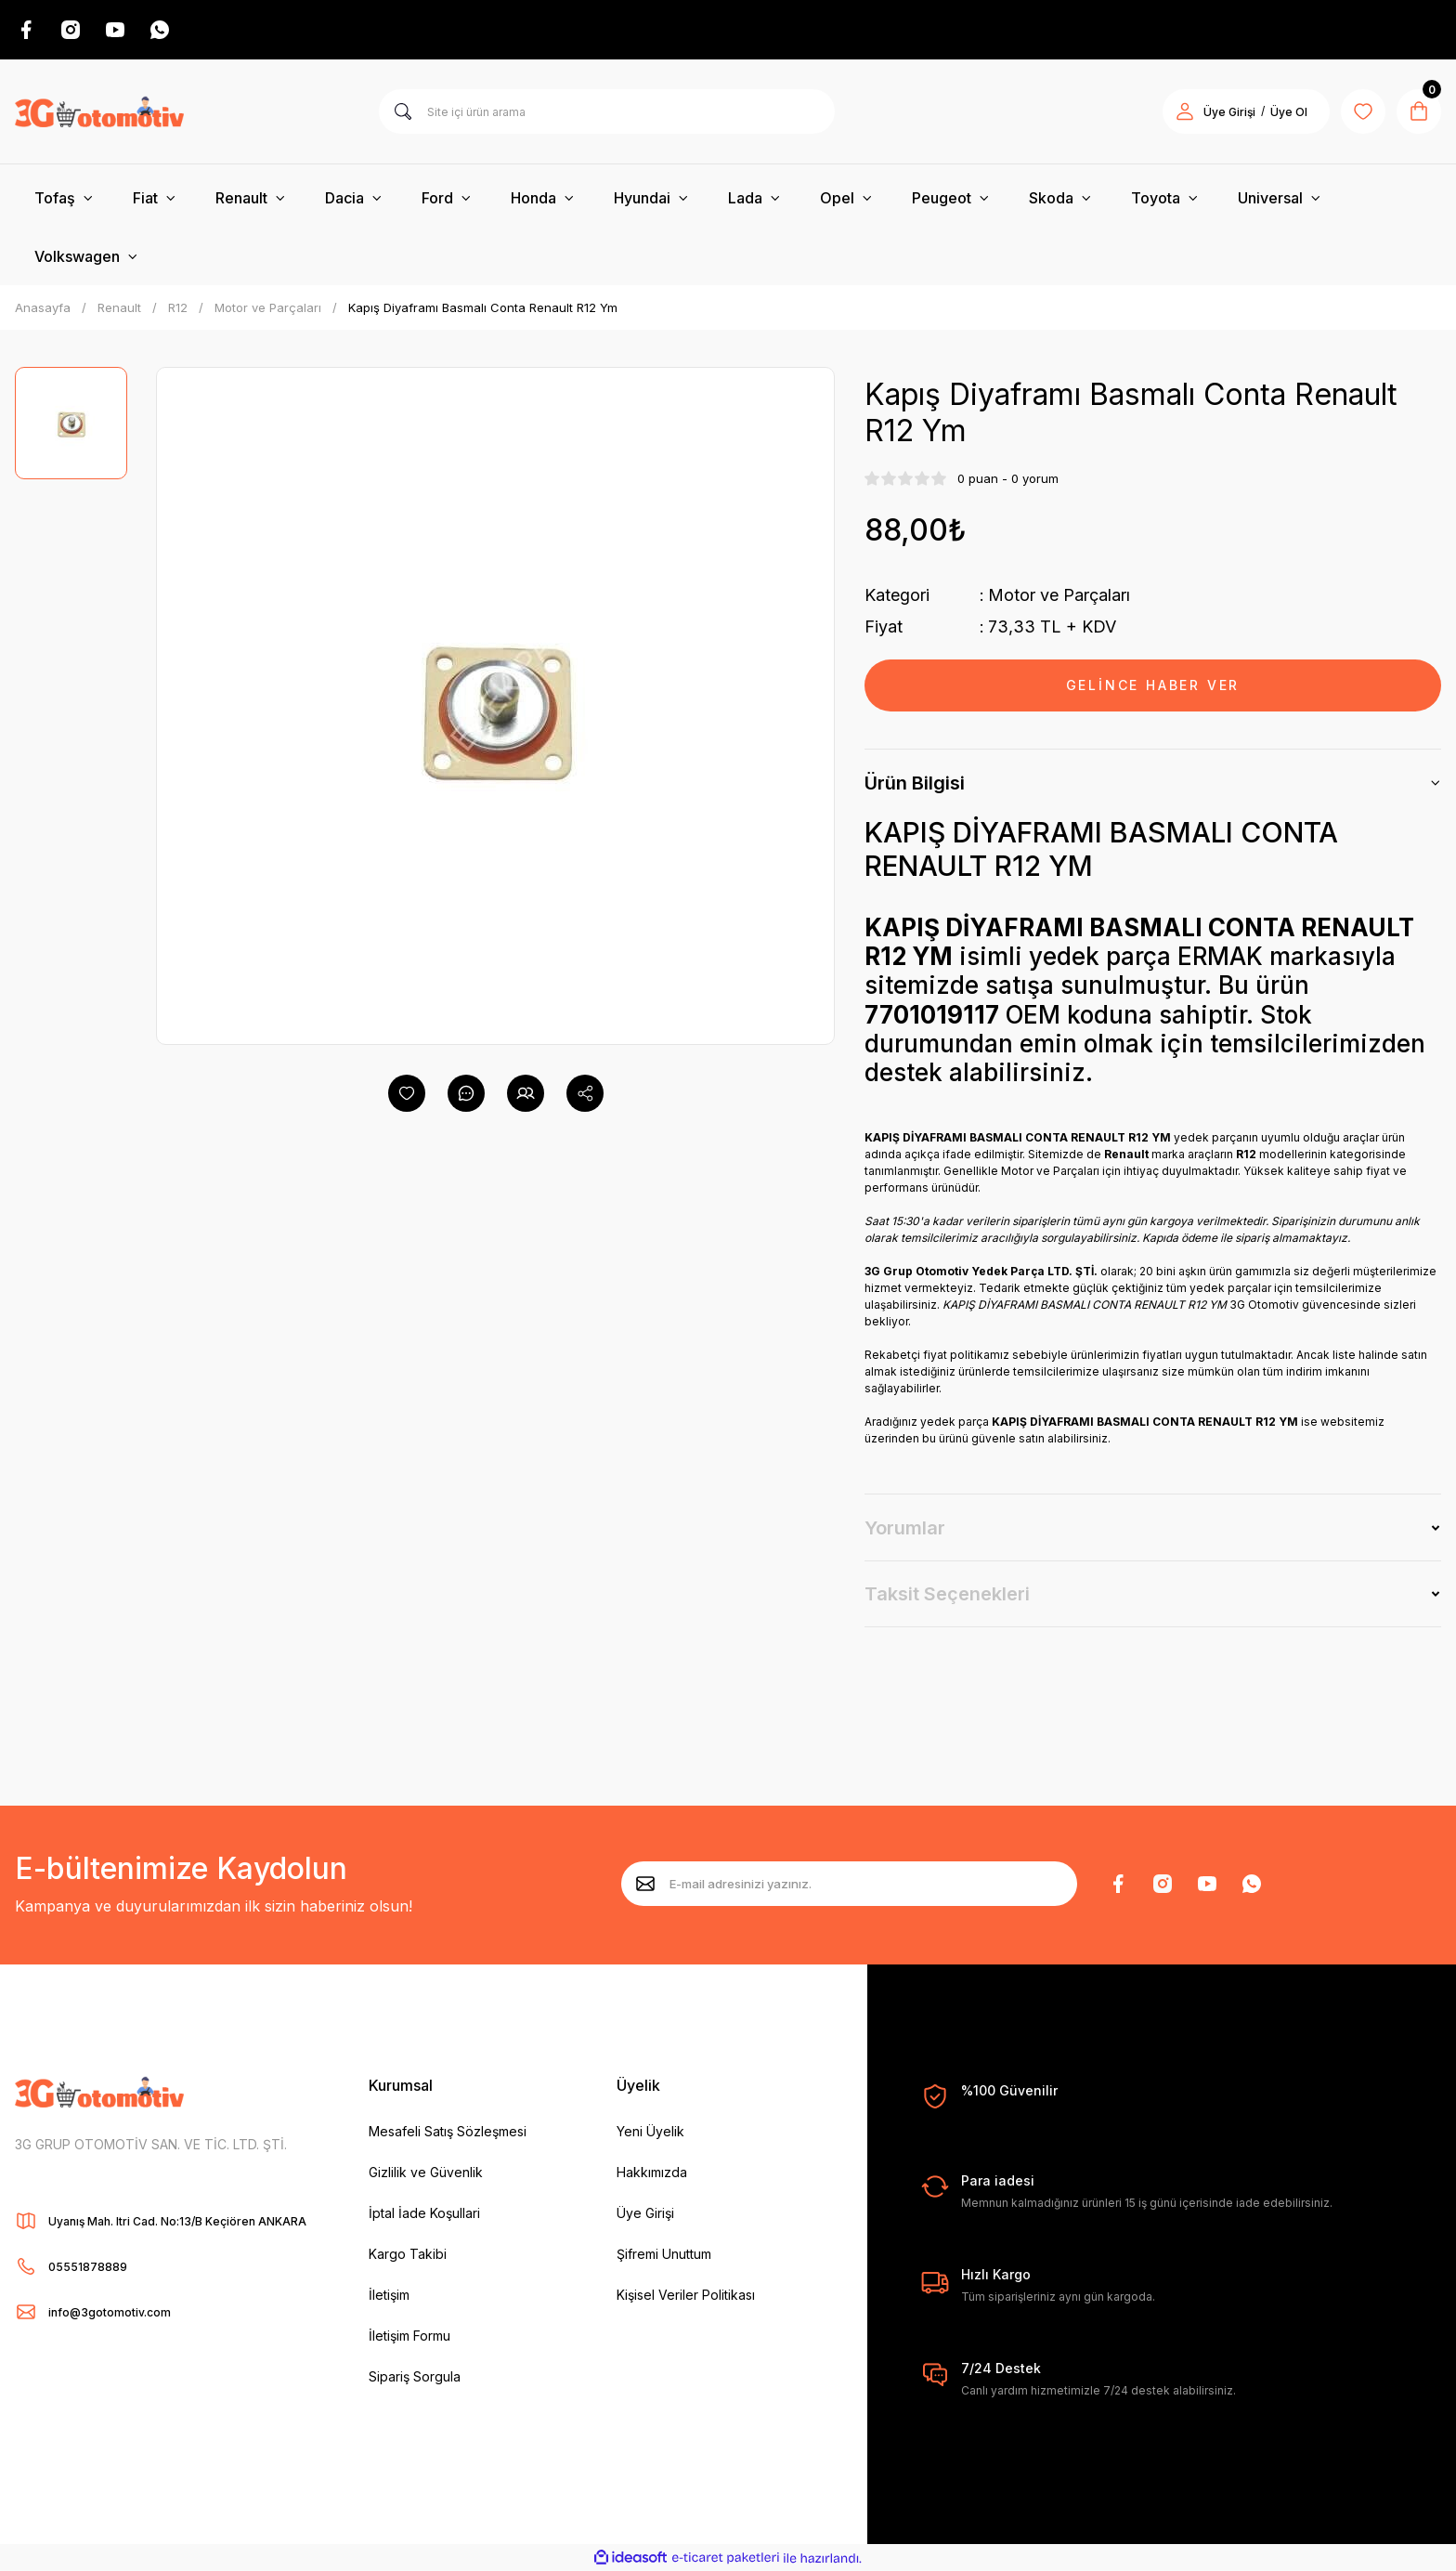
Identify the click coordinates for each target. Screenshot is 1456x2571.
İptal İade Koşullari (424, 2213)
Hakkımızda (652, 2172)
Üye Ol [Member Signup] (1288, 112)
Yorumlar (904, 1528)
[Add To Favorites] (406, 1093)
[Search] (607, 111)
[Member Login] (1185, 111)
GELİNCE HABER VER (1153, 685)
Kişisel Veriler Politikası (686, 2295)
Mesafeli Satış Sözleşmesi (447, 2131)
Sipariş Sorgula (415, 2376)
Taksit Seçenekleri (947, 1594)
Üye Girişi (645, 2213)
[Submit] (645, 1883)
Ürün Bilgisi (914, 783)
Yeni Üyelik (650, 2131)
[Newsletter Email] (849, 1883)
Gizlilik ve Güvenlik (426, 2172)
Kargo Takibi (408, 2254)
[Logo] (99, 111)
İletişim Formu (409, 2335)
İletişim (389, 2295)
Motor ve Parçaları (1059, 595)
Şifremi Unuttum (664, 2254)
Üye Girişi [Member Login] (1229, 112)
